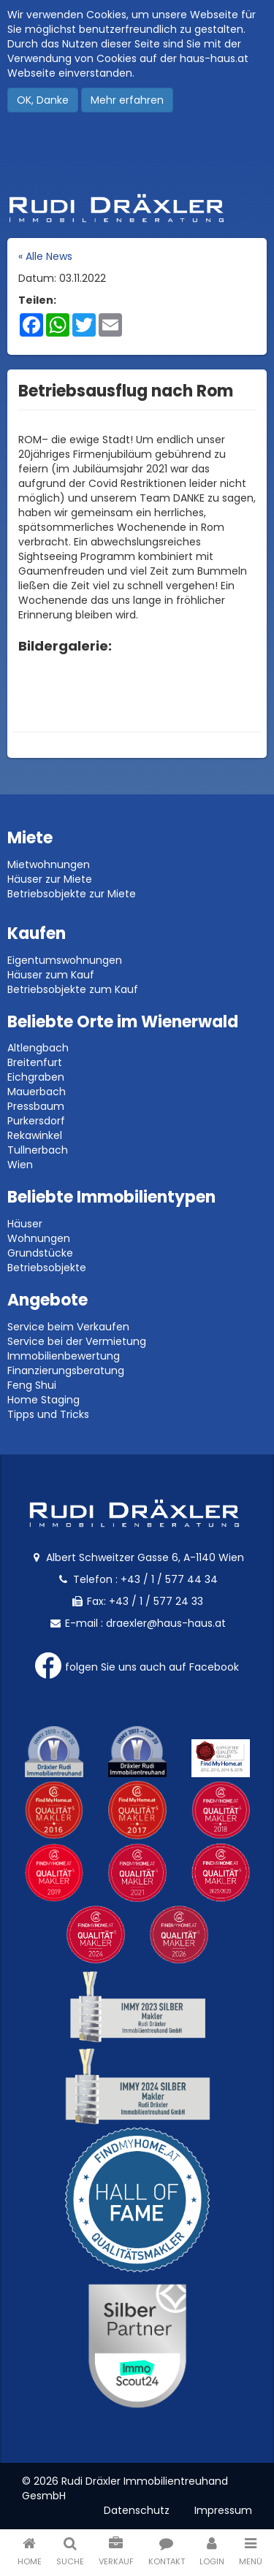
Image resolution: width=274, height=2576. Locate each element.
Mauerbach (36, 1091)
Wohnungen (38, 1238)
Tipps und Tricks (48, 1414)
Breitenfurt (34, 1062)
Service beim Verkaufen (68, 1326)
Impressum (223, 2510)
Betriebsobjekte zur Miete (71, 893)
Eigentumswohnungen (64, 960)
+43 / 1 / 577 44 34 (169, 1579)
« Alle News (45, 256)
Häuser (24, 1223)
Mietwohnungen (48, 864)
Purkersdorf (36, 1120)
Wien (20, 1164)
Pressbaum (35, 1106)
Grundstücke (40, 1253)
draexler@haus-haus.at (166, 1623)
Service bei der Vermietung (76, 1341)
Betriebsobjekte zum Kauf (72, 989)
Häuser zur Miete (49, 879)
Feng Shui (31, 1385)
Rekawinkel (34, 1135)
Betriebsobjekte (46, 1267)
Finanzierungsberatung (65, 1370)
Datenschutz (137, 2510)
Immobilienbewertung (63, 1356)
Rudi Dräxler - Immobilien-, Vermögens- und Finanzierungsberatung (137, 208)
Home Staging (43, 1399)
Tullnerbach (37, 1150)
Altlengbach (38, 1047)
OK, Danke (43, 100)
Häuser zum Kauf (50, 974)
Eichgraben (35, 1077)
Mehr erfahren (127, 100)
